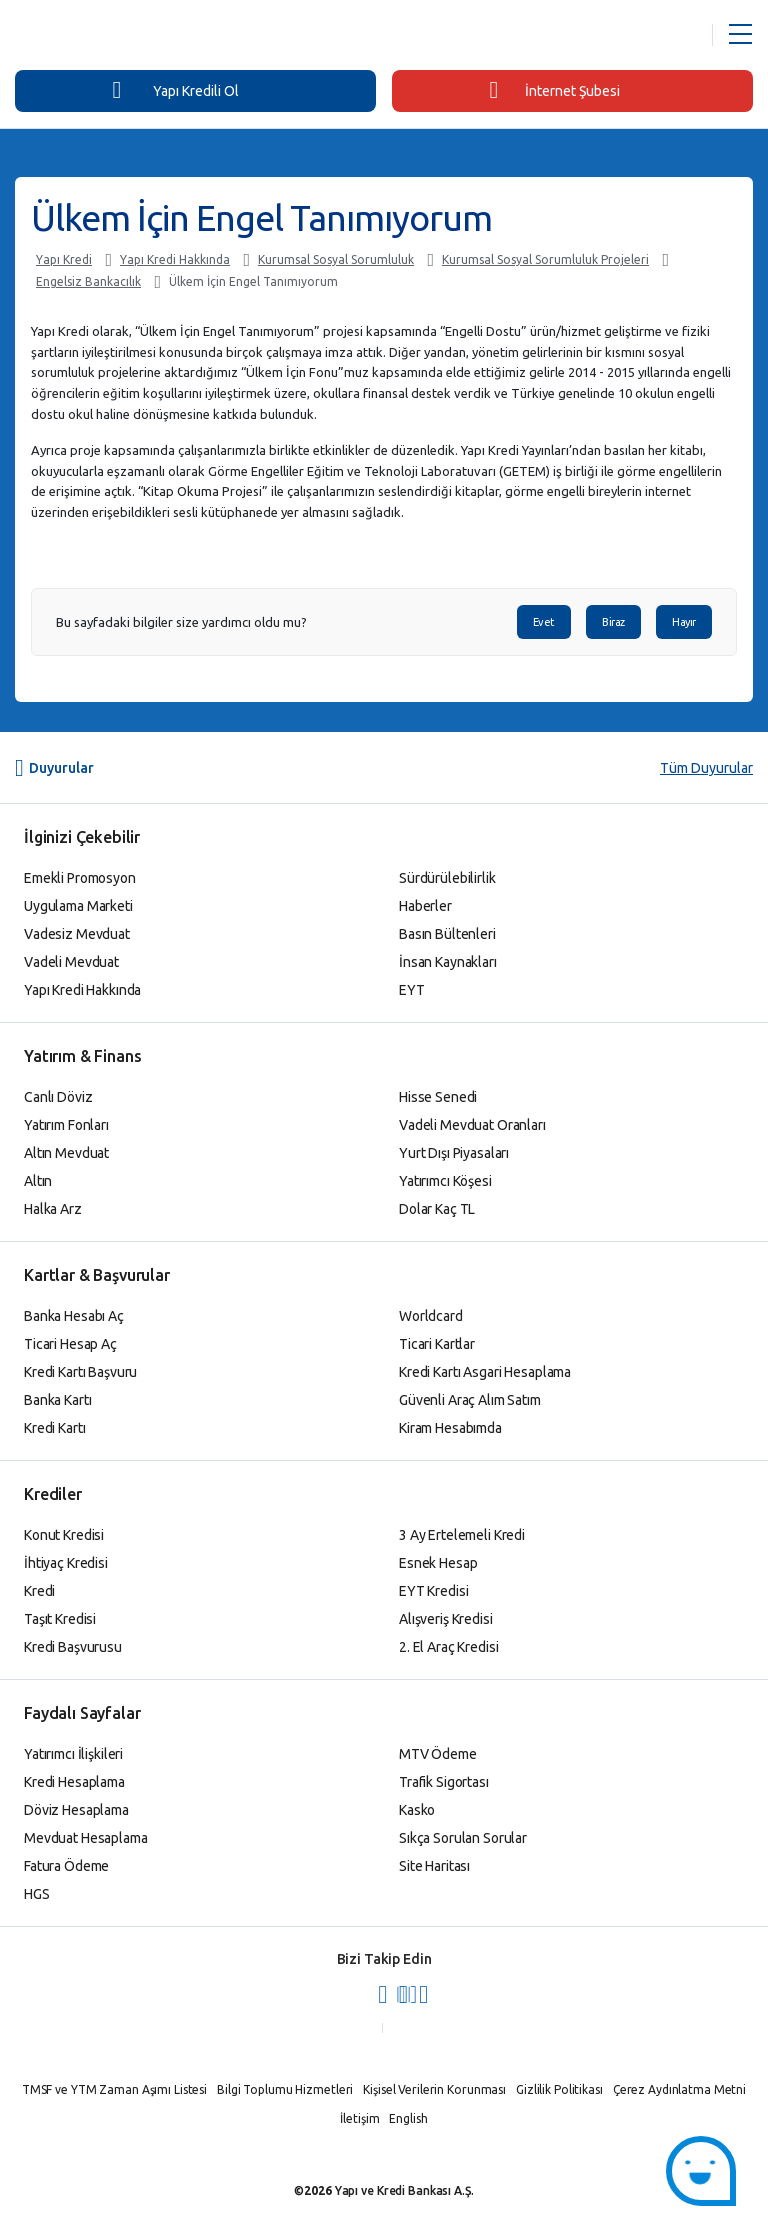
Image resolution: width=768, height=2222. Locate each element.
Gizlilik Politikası (559, 2089)
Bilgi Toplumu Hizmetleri (285, 2089)
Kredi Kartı (54, 1428)
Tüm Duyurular (706, 768)
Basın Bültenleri (447, 934)
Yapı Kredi (64, 259)
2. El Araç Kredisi (448, 1647)
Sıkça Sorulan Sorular (463, 1838)
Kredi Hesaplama (74, 1782)
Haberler (425, 906)
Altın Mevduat (66, 1153)
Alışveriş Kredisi (446, 1619)
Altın (38, 1181)
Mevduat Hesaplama (86, 1838)
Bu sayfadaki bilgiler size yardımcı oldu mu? (181, 622)
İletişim (359, 2118)
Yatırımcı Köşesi (445, 1181)
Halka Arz (53, 1209)
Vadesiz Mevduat (77, 934)
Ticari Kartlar (437, 1344)
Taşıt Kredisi (60, 1619)
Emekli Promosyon (80, 878)
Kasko (417, 1810)
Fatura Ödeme (66, 1866)
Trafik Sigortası (444, 1782)
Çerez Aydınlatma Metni (679, 2089)
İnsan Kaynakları (448, 962)
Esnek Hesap (438, 1563)
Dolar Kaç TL (437, 1209)
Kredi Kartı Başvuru (80, 1372)
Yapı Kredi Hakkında (175, 259)
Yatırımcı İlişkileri (73, 1754)
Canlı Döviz (58, 1097)
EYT (412, 990)
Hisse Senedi (438, 1097)
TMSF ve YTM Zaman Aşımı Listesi (114, 2089)
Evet (544, 622)
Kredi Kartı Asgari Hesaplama (485, 1372)
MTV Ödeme (438, 1754)
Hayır (684, 622)
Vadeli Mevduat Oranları (472, 1125)
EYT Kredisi (433, 1591)
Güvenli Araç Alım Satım (470, 1400)
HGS (37, 1894)
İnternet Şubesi (554, 90)
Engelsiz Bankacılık (88, 281)
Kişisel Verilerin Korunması (434, 2089)
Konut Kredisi (64, 1535)
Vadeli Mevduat (71, 962)
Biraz (613, 622)
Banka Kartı (57, 1400)
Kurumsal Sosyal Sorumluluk (336, 259)
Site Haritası (434, 1866)
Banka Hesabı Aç (74, 1316)
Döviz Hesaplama (76, 1810)
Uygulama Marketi (78, 906)
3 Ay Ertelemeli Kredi (462, 1535)
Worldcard (431, 1316)
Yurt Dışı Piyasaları (454, 1153)
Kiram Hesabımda (450, 1428)
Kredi (39, 1591)
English (408, 2118)
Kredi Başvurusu (73, 1647)
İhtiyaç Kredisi (66, 1563)
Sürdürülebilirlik (447, 878)
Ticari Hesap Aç (70, 1344)
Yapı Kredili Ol (175, 90)
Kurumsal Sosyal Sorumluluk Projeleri (545, 259)
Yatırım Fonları (66, 1125)
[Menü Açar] (740, 35)
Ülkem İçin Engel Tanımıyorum (253, 281)
